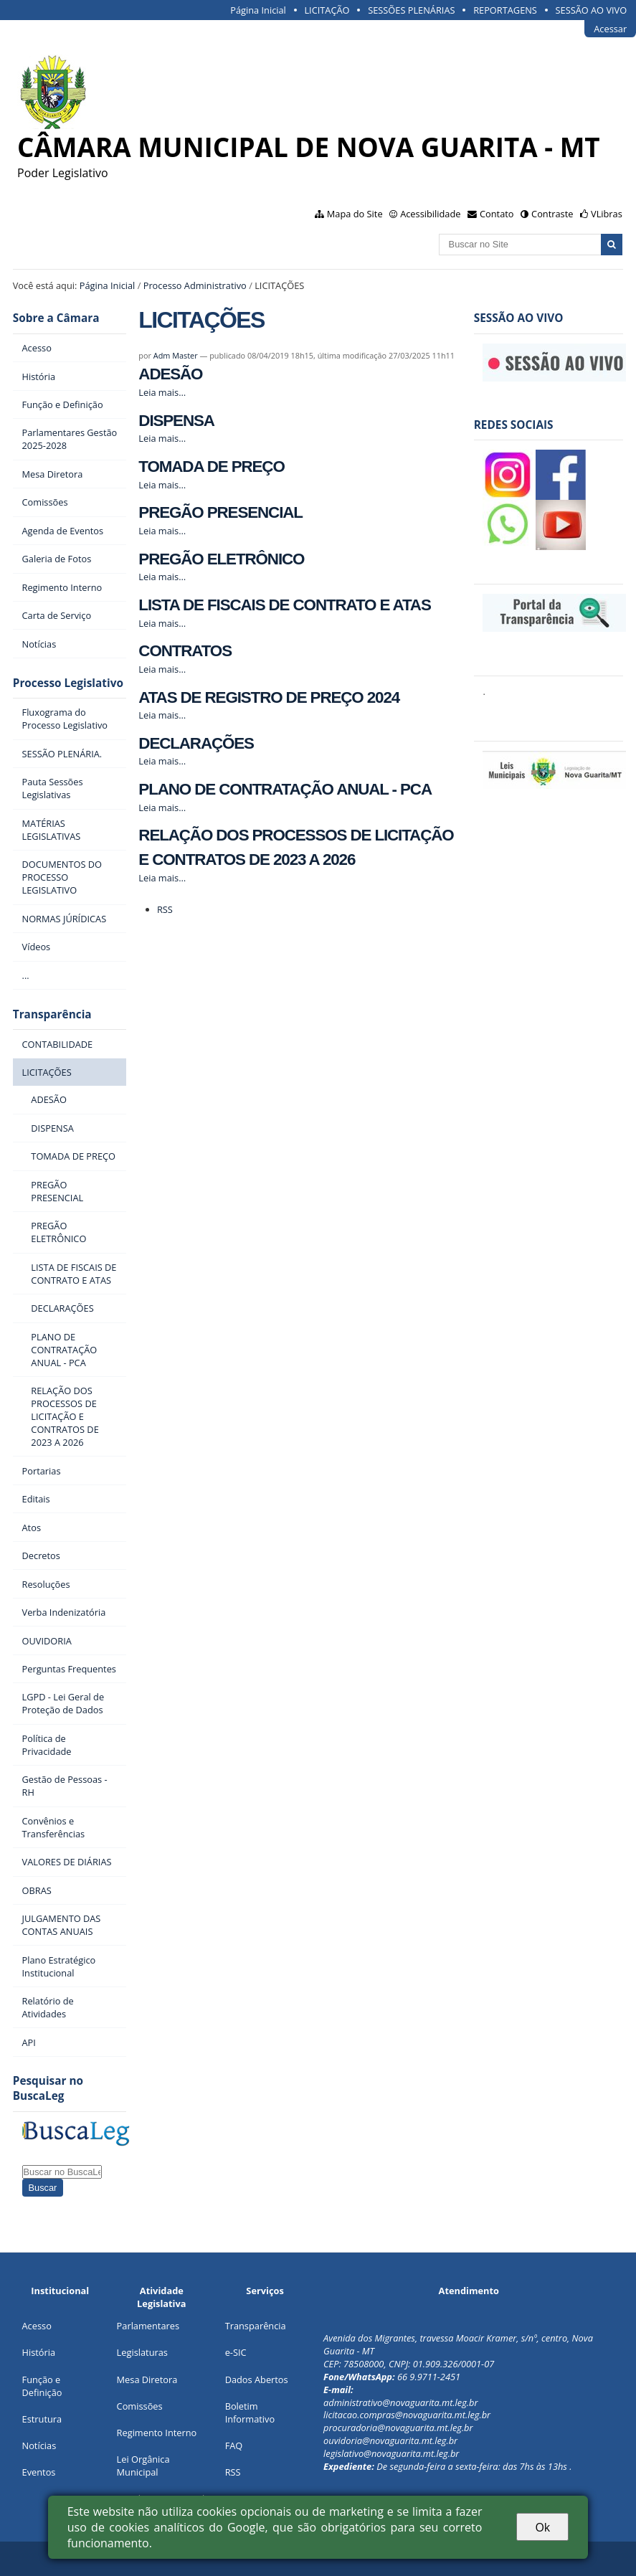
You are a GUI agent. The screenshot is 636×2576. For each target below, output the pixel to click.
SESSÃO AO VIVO (591, 10)
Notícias (39, 2445)
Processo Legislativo (68, 683)
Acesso (37, 2325)
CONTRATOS (185, 651)
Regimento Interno (157, 2432)
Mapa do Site (355, 213)
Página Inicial (258, 10)
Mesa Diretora (147, 2379)
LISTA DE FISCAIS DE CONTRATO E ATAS (284, 605)
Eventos (39, 2472)
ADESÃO (170, 374)
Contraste (552, 213)
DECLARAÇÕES (196, 743)
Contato (497, 213)
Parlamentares (148, 2325)
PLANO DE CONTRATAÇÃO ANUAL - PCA (285, 789)
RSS (165, 909)
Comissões (140, 2406)
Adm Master (175, 355)
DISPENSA (176, 421)
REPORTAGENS (505, 10)
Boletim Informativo (250, 2412)
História (39, 2352)
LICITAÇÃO (326, 10)
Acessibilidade (430, 213)
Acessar (610, 28)
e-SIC (236, 2352)
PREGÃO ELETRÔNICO (221, 559)
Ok (542, 2527)
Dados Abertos (256, 2379)
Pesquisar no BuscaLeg (48, 2088)
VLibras (606, 213)
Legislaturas (142, 2352)
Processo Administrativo (195, 285)
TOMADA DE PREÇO (211, 466)
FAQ (234, 2445)
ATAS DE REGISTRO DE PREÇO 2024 (268, 697)
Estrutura (42, 2418)
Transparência (52, 1014)
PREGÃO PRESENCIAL (220, 512)
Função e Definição (42, 2386)
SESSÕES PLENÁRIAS (411, 10)
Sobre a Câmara (56, 318)
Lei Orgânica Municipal (143, 2465)
